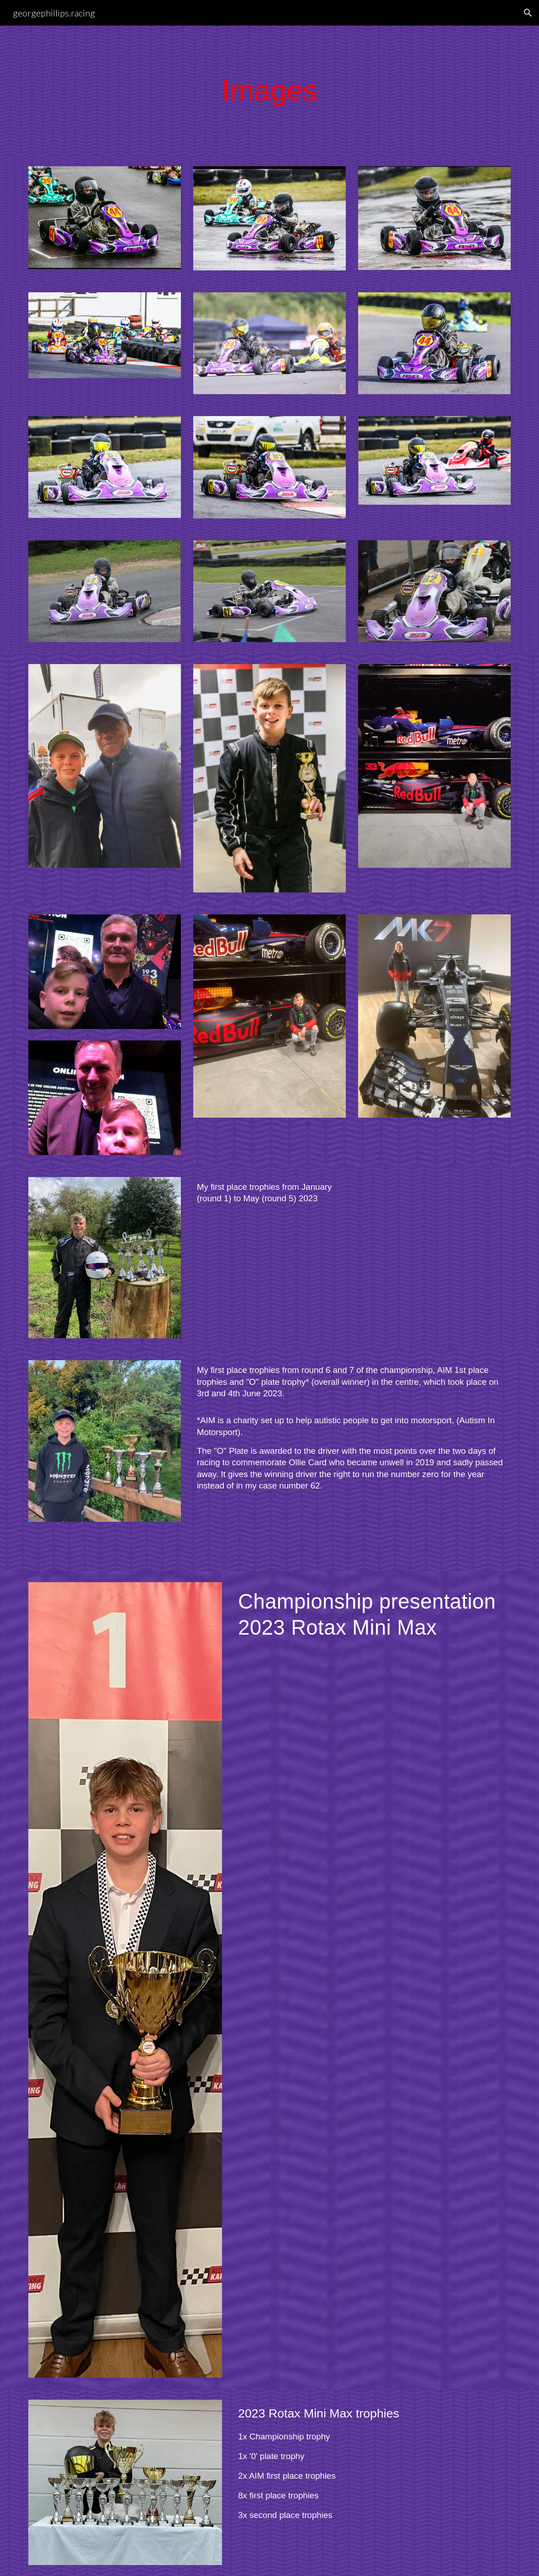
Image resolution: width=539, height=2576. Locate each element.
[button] (528, 13)
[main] (269, 91)
